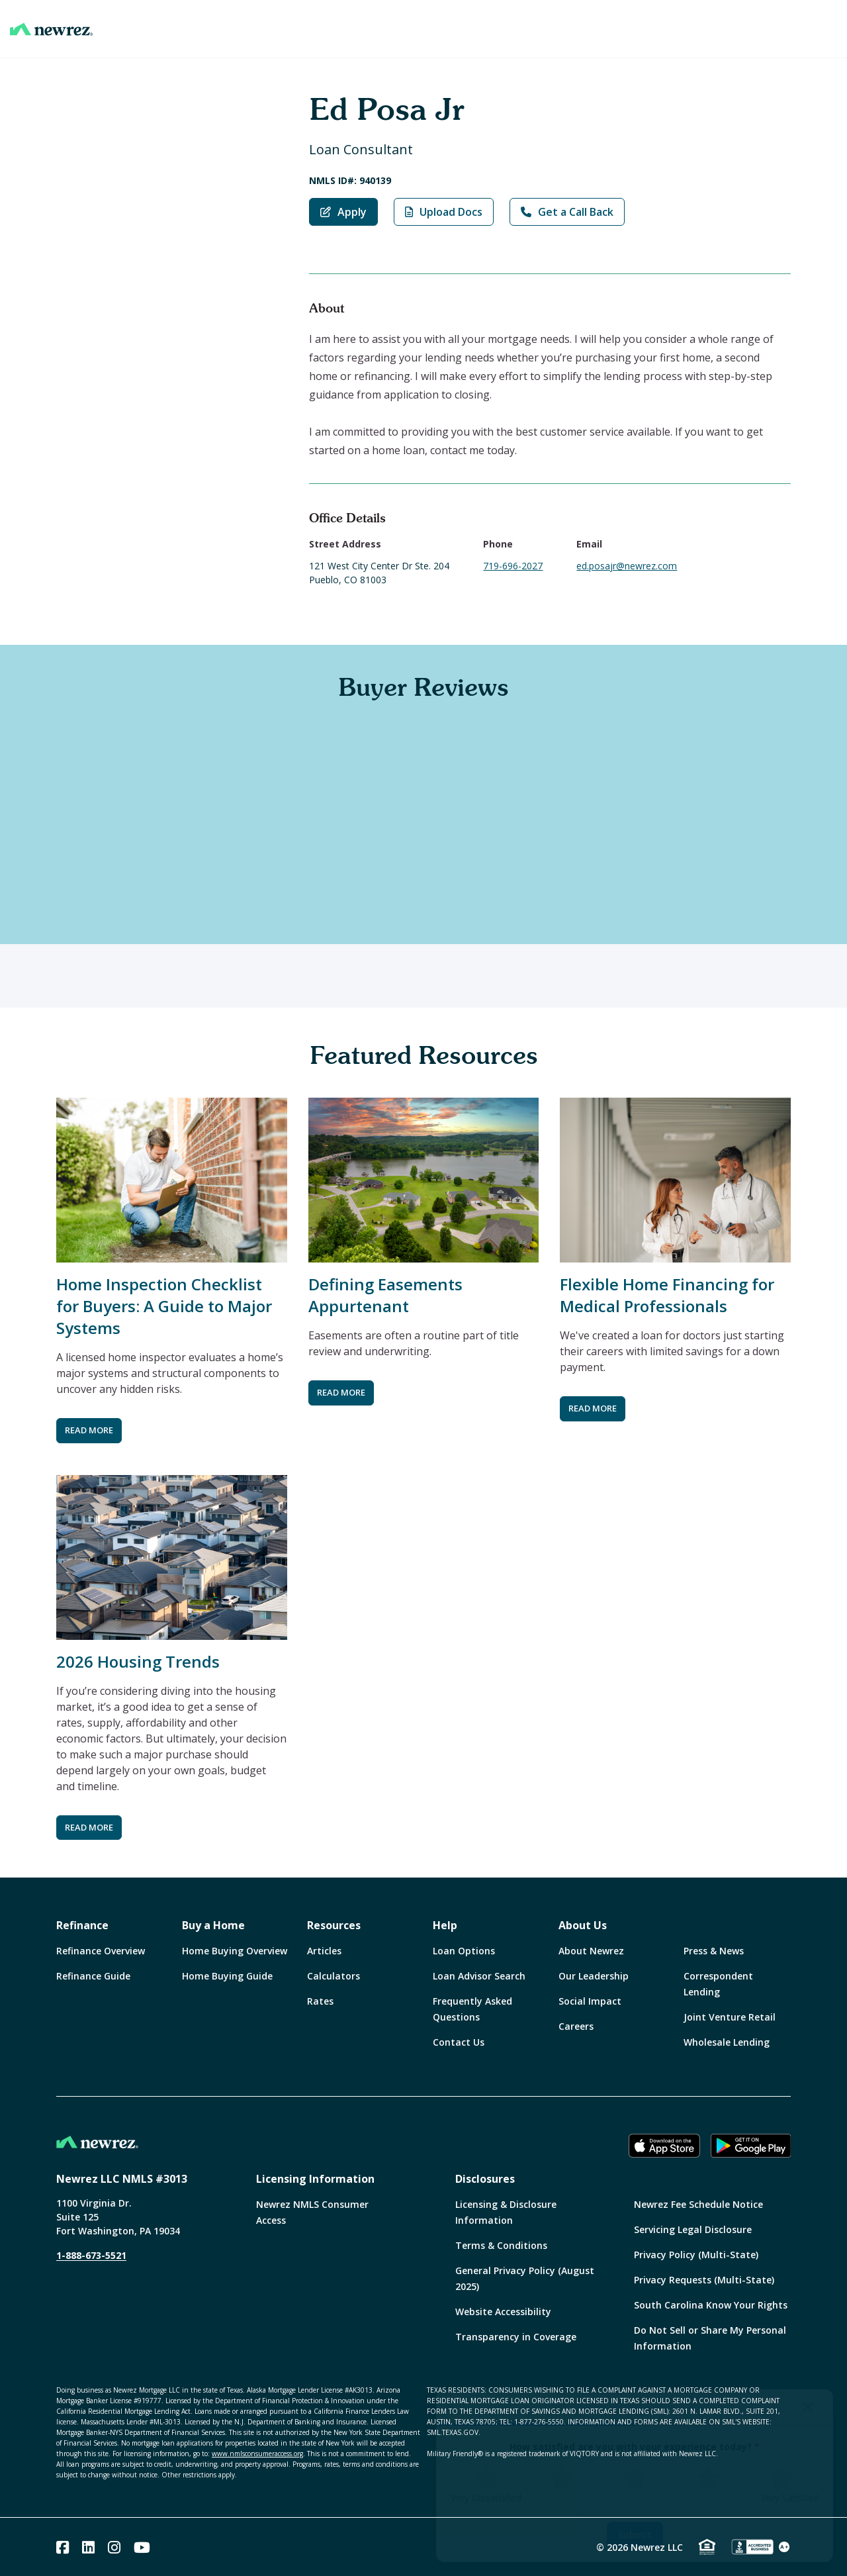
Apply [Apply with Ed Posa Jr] (343, 212)
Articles (324, 1950)
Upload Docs (443, 212)
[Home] (51, 29)
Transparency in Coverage (515, 2336)
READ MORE (89, 1430)
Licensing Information (315, 2178)
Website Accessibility (503, 2311)
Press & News (714, 1950)
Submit (635, 2534)
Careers (576, 2026)
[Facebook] (62, 2547)
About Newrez (591, 1950)
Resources (334, 1925)
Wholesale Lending (727, 2042)
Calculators (333, 1976)
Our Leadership (593, 1976)
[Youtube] (142, 2547)
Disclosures (485, 2178)
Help (445, 1925)
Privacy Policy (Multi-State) (696, 2254)
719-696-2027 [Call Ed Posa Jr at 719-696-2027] (513, 565)
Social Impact (589, 2001)
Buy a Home (213, 1925)
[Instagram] (114, 2547)
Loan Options (464, 1950)
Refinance (82, 1925)
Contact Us (458, 2042)
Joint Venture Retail (730, 2017)
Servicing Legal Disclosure (693, 2229)
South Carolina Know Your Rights (710, 2305)
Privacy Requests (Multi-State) (704, 2279)
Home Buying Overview (234, 1950)
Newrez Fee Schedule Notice (698, 2204)
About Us (582, 1925)
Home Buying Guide (227, 1976)
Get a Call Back (567, 212)
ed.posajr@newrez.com (626, 565)
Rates (320, 2001)
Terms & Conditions (501, 2245)
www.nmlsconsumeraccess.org (257, 2453)
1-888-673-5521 (91, 2255)
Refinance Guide (93, 1976)
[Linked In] (88, 2547)
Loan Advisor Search (479, 1976)
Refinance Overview (100, 1950)
